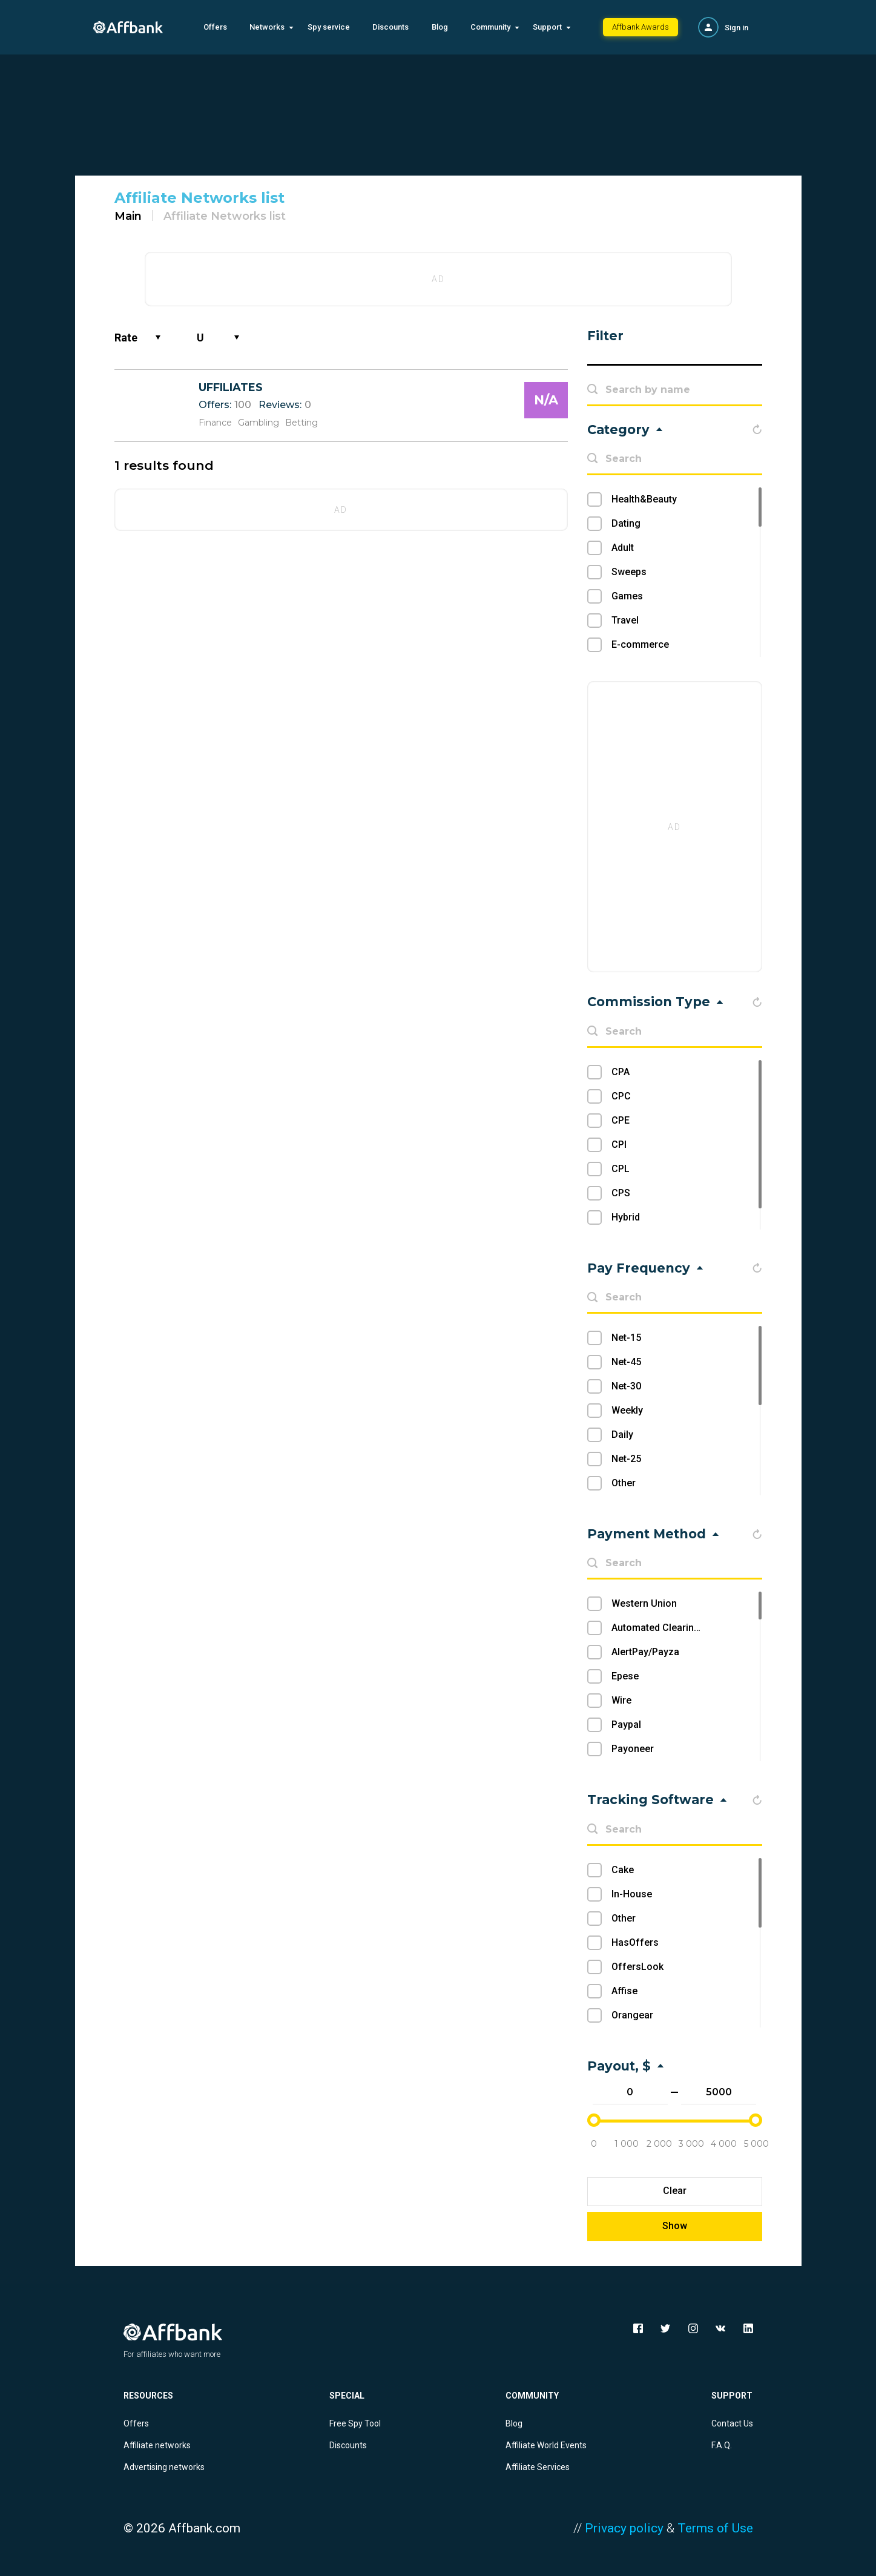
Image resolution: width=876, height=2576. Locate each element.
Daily (622, 1434)
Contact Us (732, 2423)
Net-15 (626, 1337)
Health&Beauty (644, 499)
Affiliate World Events (546, 2445)
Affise (624, 1991)
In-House (631, 1894)
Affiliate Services (538, 2467)
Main (128, 216)
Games (627, 596)
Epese (625, 1676)
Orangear (632, 2015)
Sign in (736, 27)
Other (623, 1483)
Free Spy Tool (355, 2423)
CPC (621, 1096)
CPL (620, 1168)
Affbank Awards (640, 26)
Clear (675, 2190)
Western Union (644, 1603)
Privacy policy (624, 2528)
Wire (621, 1700)
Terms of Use (715, 2528)
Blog (440, 26)
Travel (625, 620)
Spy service (329, 26)
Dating (626, 523)
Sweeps (629, 572)
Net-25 (626, 1458)
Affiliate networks (157, 2445)
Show (674, 2226)
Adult (622, 547)
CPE (620, 1120)
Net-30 (626, 1386)
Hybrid (625, 1217)
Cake (622, 1870)
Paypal (626, 1724)
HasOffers (635, 1942)
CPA (620, 1072)
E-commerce (640, 644)
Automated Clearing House (671, 1627)
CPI (619, 1144)
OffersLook (637, 1966)
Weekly (627, 1410)
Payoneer (632, 1748)
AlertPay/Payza (645, 1652)
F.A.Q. (721, 2445)
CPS (620, 1193)
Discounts (390, 26)
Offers (215, 26)
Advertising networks (164, 2467)
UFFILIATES (231, 387)
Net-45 (626, 1362)
